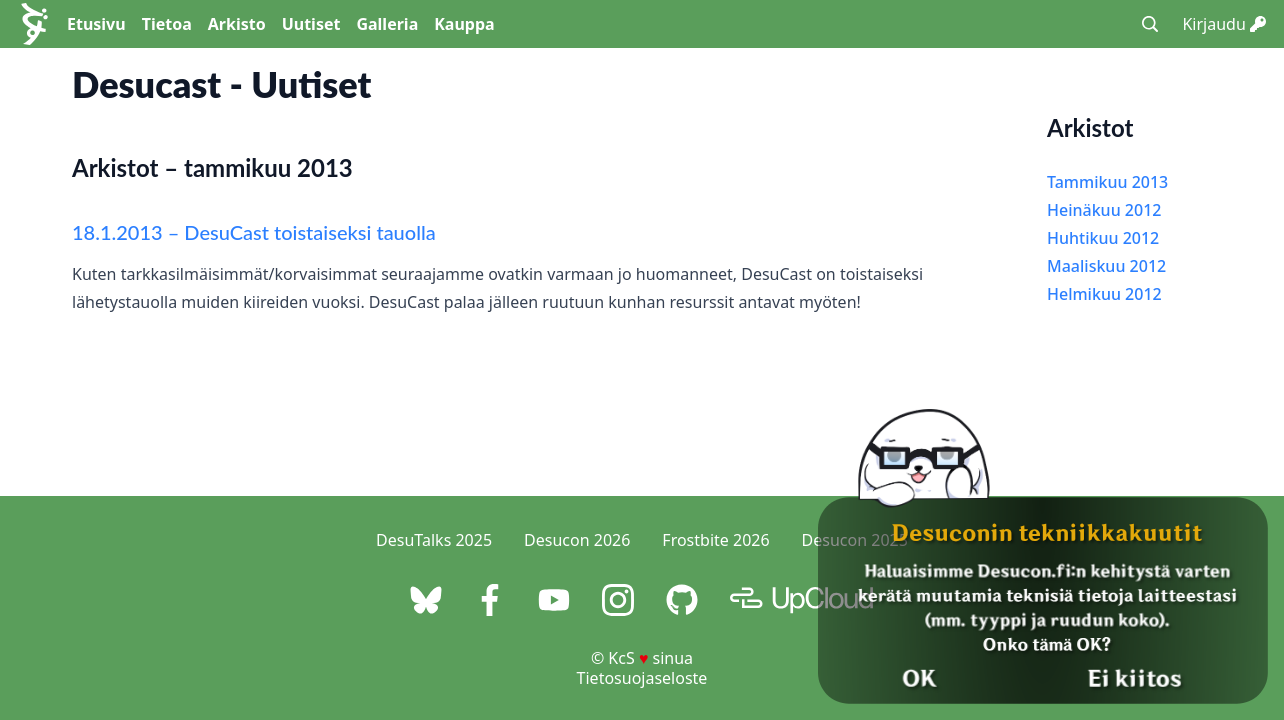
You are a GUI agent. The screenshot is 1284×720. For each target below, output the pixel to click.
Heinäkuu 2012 (1104, 210)
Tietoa (167, 24)
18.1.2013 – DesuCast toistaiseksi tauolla (254, 232)
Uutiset (311, 24)
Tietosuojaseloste (642, 678)
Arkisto (237, 24)
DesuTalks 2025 (434, 540)
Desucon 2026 (577, 540)
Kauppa (464, 24)
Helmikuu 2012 (1104, 294)
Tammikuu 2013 (1107, 182)
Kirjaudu (1224, 24)
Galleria (387, 24)
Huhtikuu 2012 (1103, 238)
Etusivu (96, 24)
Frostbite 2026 (715, 540)
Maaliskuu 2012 (1106, 266)
